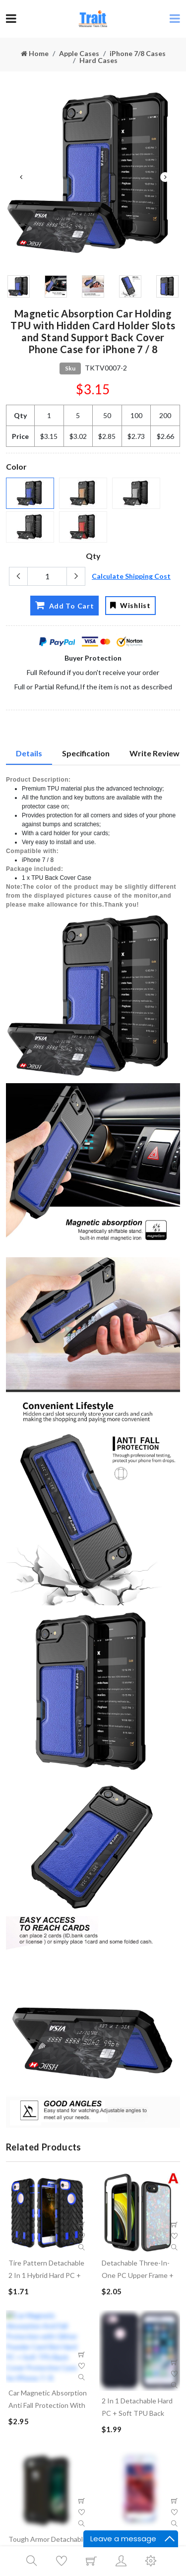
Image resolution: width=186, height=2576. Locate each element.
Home (35, 53)
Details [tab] (29, 753)
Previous (21, 177)
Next (165, 177)
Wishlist (130, 605)
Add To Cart (64, 605)
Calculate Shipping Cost (131, 576)
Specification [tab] (86, 753)
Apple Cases (79, 53)
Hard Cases (98, 60)
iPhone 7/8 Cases (138, 53)
